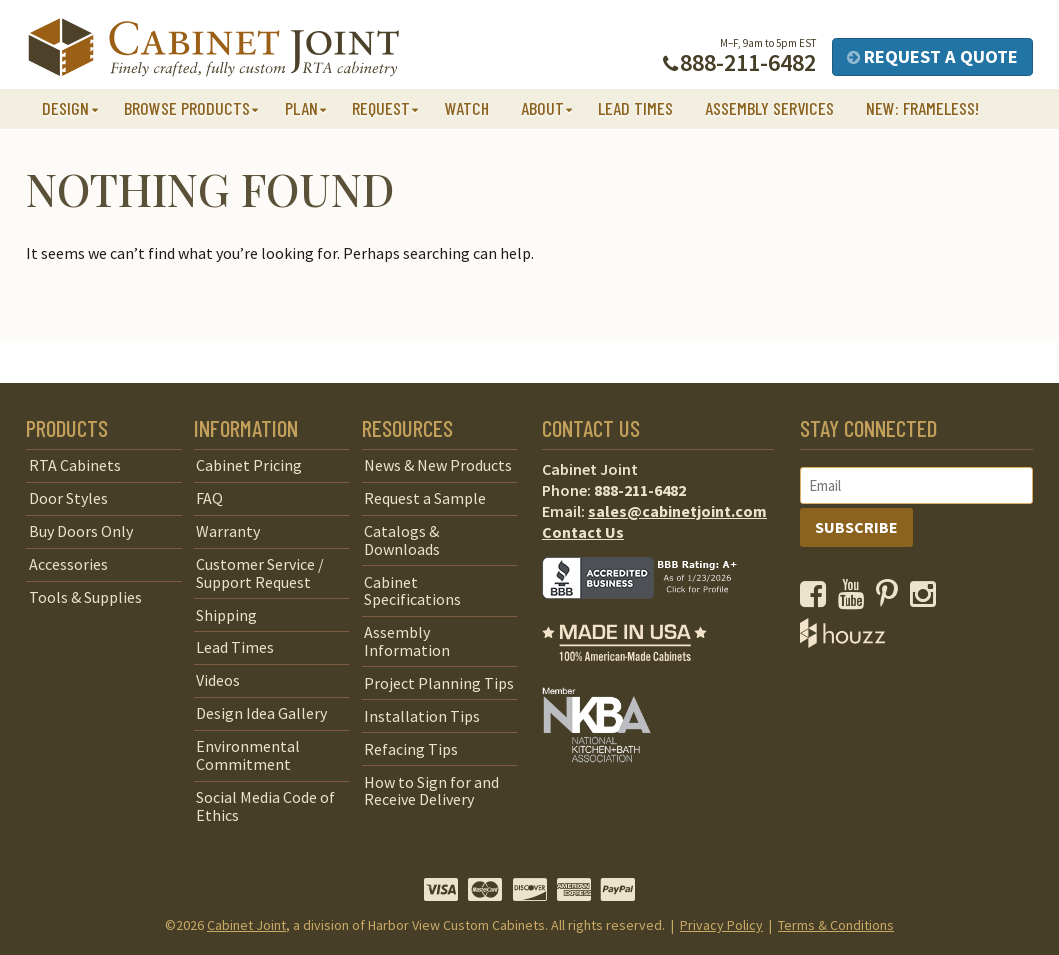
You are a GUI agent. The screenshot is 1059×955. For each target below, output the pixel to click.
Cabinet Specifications (412, 591)
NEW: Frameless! (922, 108)
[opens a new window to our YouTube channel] (855, 599)
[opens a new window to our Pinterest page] (891, 599)
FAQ (209, 498)
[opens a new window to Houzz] (842, 642)
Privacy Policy (721, 925)
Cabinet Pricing (249, 465)
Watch (467, 108)
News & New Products (438, 465)
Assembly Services (769, 108)
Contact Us (583, 532)
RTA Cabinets (75, 465)
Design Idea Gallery (261, 713)
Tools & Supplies (85, 597)
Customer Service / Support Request (260, 573)
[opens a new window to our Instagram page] (927, 599)
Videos (218, 680)
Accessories (68, 564)
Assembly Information (407, 641)
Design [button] (65, 108)
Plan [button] (301, 108)
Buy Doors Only (81, 531)
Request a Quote (932, 56)
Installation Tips (422, 716)
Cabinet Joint (246, 925)
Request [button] (381, 108)
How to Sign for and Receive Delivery (431, 791)
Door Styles (68, 498)
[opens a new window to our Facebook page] (817, 599)
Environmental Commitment (248, 755)
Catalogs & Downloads (402, 540)
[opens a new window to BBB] (652, 613)
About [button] (542, 108)
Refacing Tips (411, 749)
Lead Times (635, 108)
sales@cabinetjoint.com (677, 511)
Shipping (226, 615)
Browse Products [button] (187, 108)
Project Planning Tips (439, 683)
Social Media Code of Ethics (265, 806)
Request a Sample (425, 498)
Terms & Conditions (836, 925)
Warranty (228, 531)
